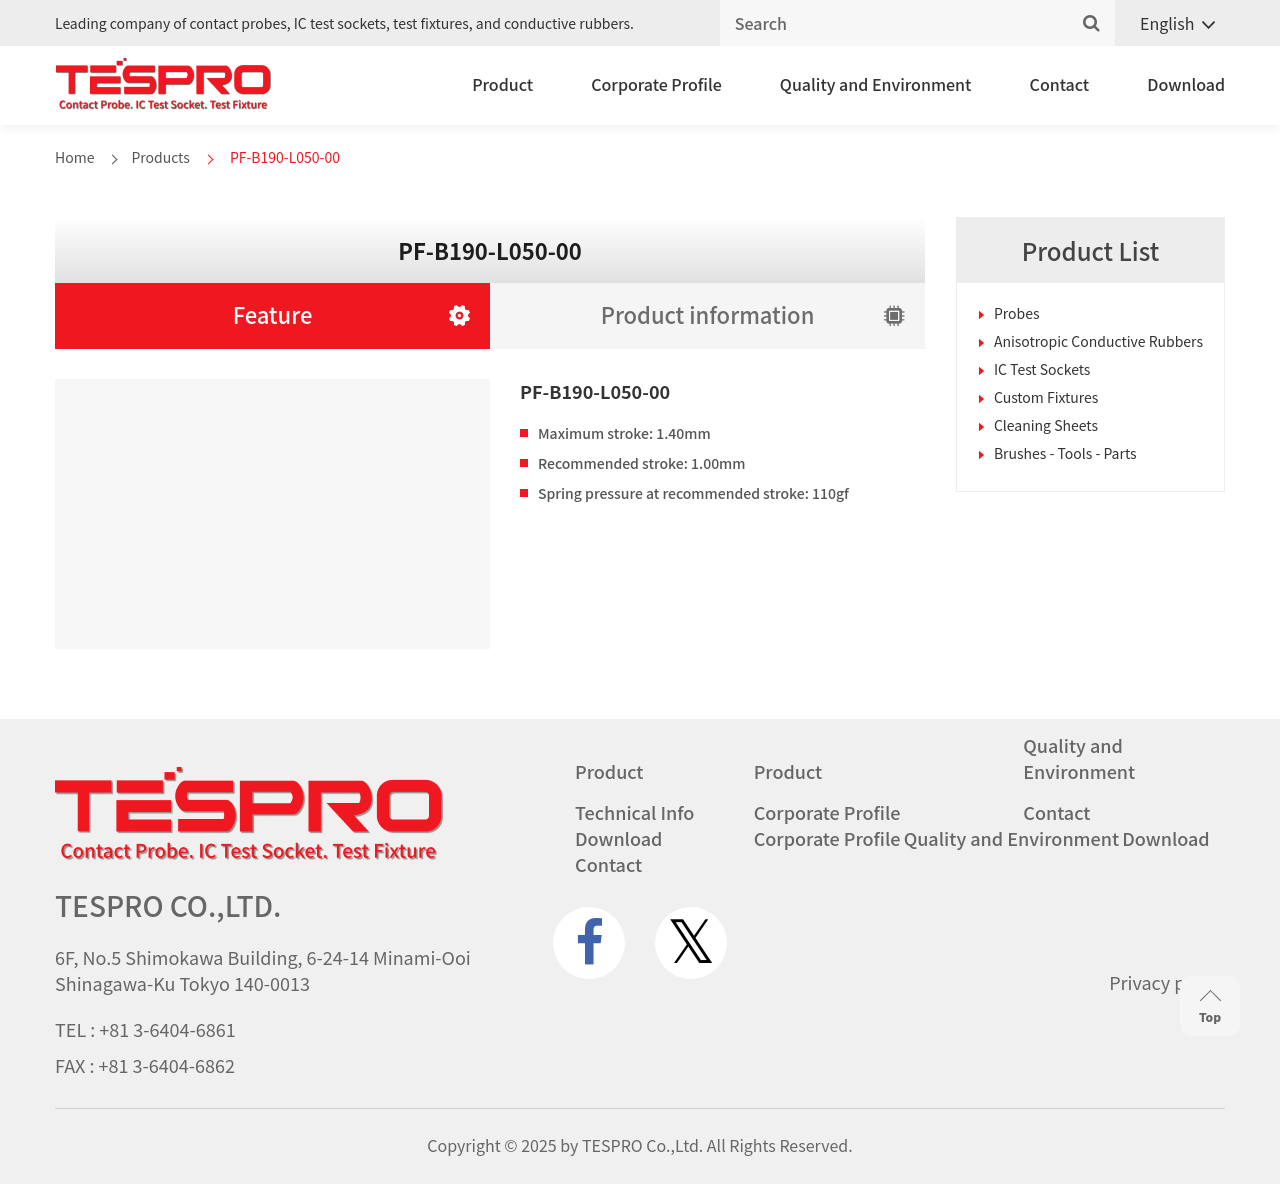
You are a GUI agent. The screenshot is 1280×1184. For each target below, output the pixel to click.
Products (160, 157)
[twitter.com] (691, 943)
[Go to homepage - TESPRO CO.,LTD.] (249, 855)
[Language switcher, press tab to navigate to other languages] (1170, 23)
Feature (273, 314)
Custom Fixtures (1046, 397)
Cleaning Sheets (1046, 425)
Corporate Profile (656, 84)
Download (1186, 84)
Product (502, 84)
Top (1210, 1007)
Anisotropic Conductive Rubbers (1098, 341)
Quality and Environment (876, 84)
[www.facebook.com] (589, 943)
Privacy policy (1167, 982)
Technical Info (634, 812)
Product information (708, 314)
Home (74, 157)
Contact (1060, 84)
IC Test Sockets (1042, 369)
